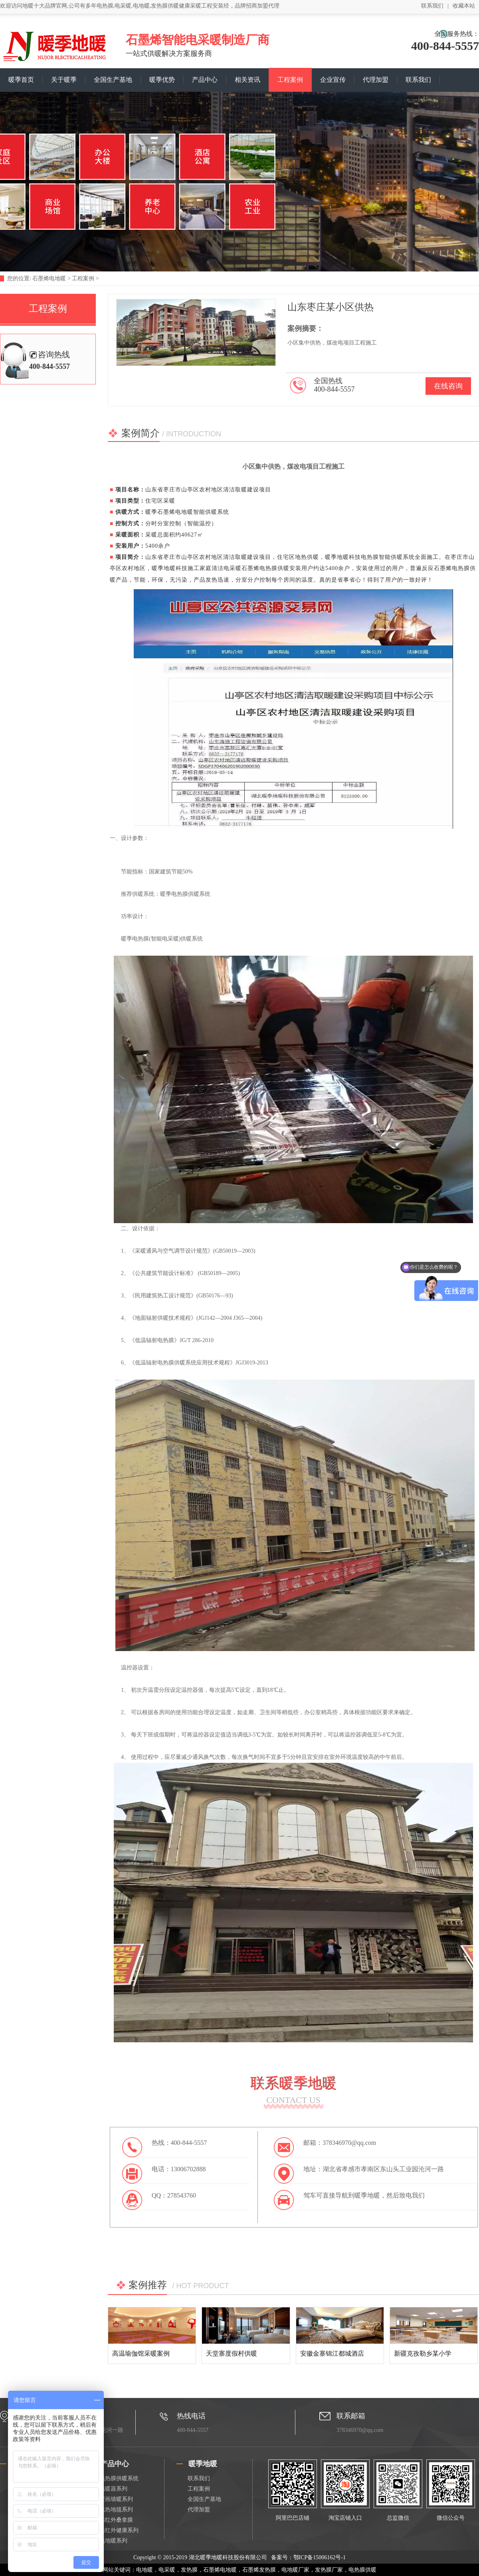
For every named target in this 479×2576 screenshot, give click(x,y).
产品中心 (205, 79)
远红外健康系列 (119, 2530)
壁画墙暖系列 (116, 2499)
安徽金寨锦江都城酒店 (332, 2353)
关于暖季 (64, 79)
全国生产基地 (113, 79)
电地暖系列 (113, 2541)
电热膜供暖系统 (119, 2478)
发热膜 (189, 2570)
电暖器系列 (113, 2489)
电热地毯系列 (116, 2510)
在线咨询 (448, 386)
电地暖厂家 (295, 2570)
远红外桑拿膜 (116, 2520)
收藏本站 (464, 6)
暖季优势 (162, 79)
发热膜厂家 (329, 2570)
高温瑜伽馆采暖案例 (141, 2353)
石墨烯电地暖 (49, 278)
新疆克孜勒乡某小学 (422, 2353)
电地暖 (144, 2570)
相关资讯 (247, 79)
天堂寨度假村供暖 (231, 2353)
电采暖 (166, 2570)
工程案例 (290, 79)
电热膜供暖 (362, 2570)
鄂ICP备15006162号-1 (319, 2557)
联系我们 (432, 6)
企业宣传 (333, 79)
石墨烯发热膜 (259, 2570)
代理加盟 (375, 79)
